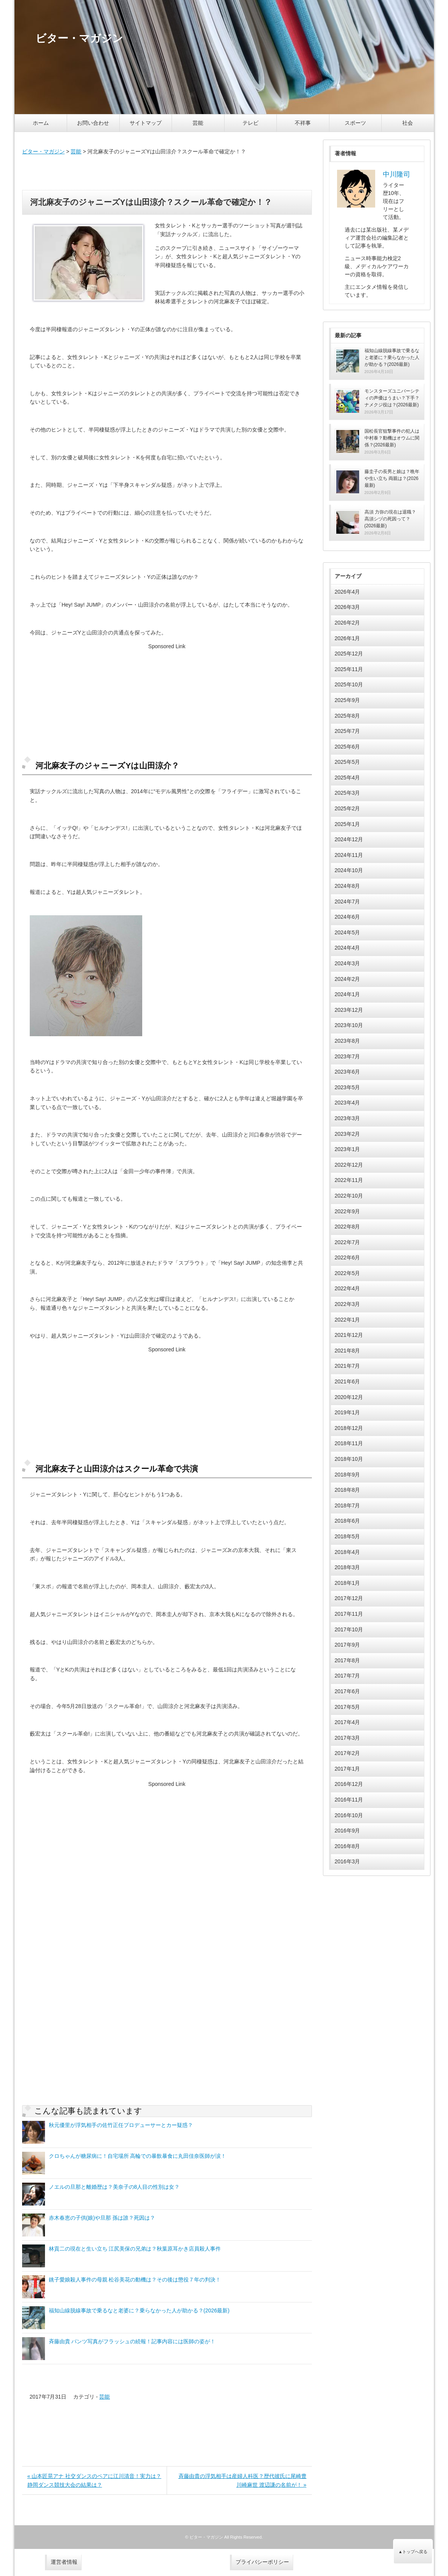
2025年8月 (347, 716)
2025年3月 (347, 793)
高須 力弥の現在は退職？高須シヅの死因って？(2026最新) (390, 518)
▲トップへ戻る (413, 2551)
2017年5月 (347, 1707)
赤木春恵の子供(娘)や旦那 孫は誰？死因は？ (102, 2218)
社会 (407, 123)
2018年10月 (349, 1459)
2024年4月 (347, 948)
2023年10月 (349, 1025)
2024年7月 (347, 901)
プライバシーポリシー (262, 2562)
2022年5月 (347, 1273)
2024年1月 (347, 994)
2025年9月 (347, 700)
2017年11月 (349, 1614)
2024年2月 (347, 979)
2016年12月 (349, 1784)
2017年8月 (347, 1660)
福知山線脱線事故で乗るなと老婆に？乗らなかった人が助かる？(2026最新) (139, 2310)
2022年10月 (349, 1196)
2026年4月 (347, 592)
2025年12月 (349, 653)
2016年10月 (349, 1815)
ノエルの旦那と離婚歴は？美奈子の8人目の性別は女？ (114, 2187)
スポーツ (355, 123)
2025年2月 (347, 808)
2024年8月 (347, 886)
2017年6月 (347, 1691)
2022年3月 (347, 1304)
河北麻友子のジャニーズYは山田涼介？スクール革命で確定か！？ (151, 202)
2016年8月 (347, 1846)
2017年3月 (347, 1738)
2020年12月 (349, 1397)
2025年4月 (347, 777)
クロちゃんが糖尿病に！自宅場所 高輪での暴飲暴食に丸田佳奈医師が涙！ (137, 2156)
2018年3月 (347, 1567)
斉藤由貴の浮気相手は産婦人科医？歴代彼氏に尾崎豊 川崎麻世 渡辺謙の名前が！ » (242, 2480)
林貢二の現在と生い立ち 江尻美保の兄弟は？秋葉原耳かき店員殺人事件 (135, 2249)
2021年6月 (347, 1381)
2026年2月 (347, 623)
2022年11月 (349, 1180)
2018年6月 (347, 1521)
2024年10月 (349, 870)
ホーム (41, 123)
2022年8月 (347, 1227)
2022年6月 (347, 1257)
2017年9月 (347, 1645)
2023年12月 (349, 1010)
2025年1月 (347, 824)
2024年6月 (347, 917)
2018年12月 (349, 1428)
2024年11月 (349, 855)
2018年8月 (347, 1490)
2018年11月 (349, 1443)
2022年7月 (347, 1242)
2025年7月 (347, 731)
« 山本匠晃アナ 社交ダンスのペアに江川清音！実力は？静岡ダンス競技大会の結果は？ (94, 2480)
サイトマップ (146, 123)
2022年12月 (349, 1165)
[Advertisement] (167, 173)
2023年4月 (347, 1103)
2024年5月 (347, 932)
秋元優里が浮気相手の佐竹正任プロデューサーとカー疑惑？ (121, 2125)
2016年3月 (347, 1861)
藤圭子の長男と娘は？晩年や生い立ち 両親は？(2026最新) (392, 478)
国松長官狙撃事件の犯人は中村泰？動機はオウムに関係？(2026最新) (392, 438)
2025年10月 (349, 684)
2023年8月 (347, 1041)
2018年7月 (347, 1505)
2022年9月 (347, 1211)
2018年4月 (347, 1552)
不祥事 (303, 123)
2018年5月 (347, 1536)
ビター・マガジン (43, 151)
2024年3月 (347, 963)
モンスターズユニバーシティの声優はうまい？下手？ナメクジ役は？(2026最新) (392, 397)
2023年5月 (347, 1087)
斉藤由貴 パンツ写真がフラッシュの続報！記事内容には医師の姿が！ (132, 2341)
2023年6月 (347, 1072)
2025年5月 (347, 762)
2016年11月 (349, 1800)
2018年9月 (347, 1475)
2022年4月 (347, 1288)
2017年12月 (349, 1598)
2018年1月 (347, 1583)
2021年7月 (347, 1366)
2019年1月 (347, 1412)
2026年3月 (347, 607)
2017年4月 (347, 1722)
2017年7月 (347, 1676)
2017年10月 (349, 1629)
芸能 (198, 123)
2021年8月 (347, 1351)
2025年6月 (347, 747)
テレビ (250, 123)
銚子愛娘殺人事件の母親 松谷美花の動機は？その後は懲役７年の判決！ (135, 2280)
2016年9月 (347, 1830)
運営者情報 (64, 2562)
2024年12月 (349, 839)
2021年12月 (349, 1335)
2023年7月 (347, 1056)
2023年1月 (347, 1149)
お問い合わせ (93, 123)
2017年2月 (347, 1753)
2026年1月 (347, 638)
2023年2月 (347, 1134)
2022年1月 (347, 1320)
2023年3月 (347, 1118)
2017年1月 (347, 1769)
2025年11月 (349, 669)
